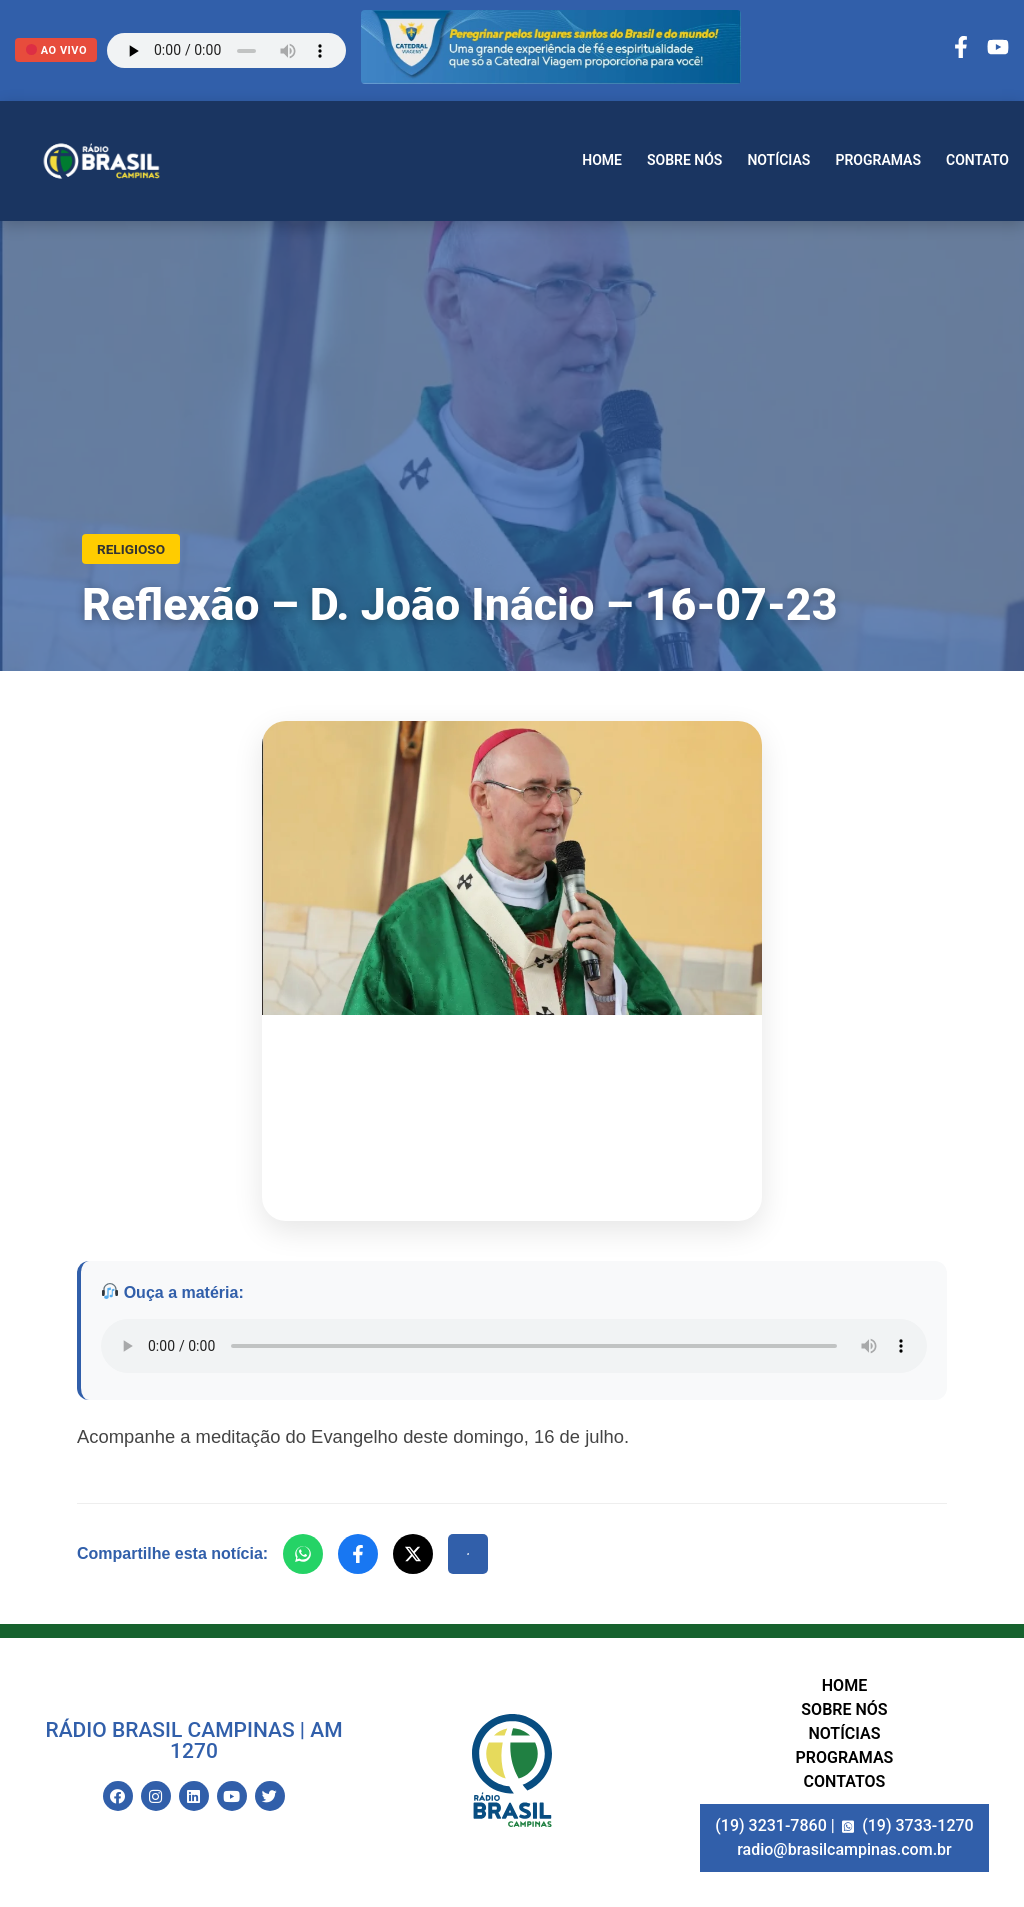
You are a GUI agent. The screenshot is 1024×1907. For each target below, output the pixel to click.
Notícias (778, 160)
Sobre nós (684, 160)
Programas (878, 160)
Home (602, 160)
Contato (977, 160)
